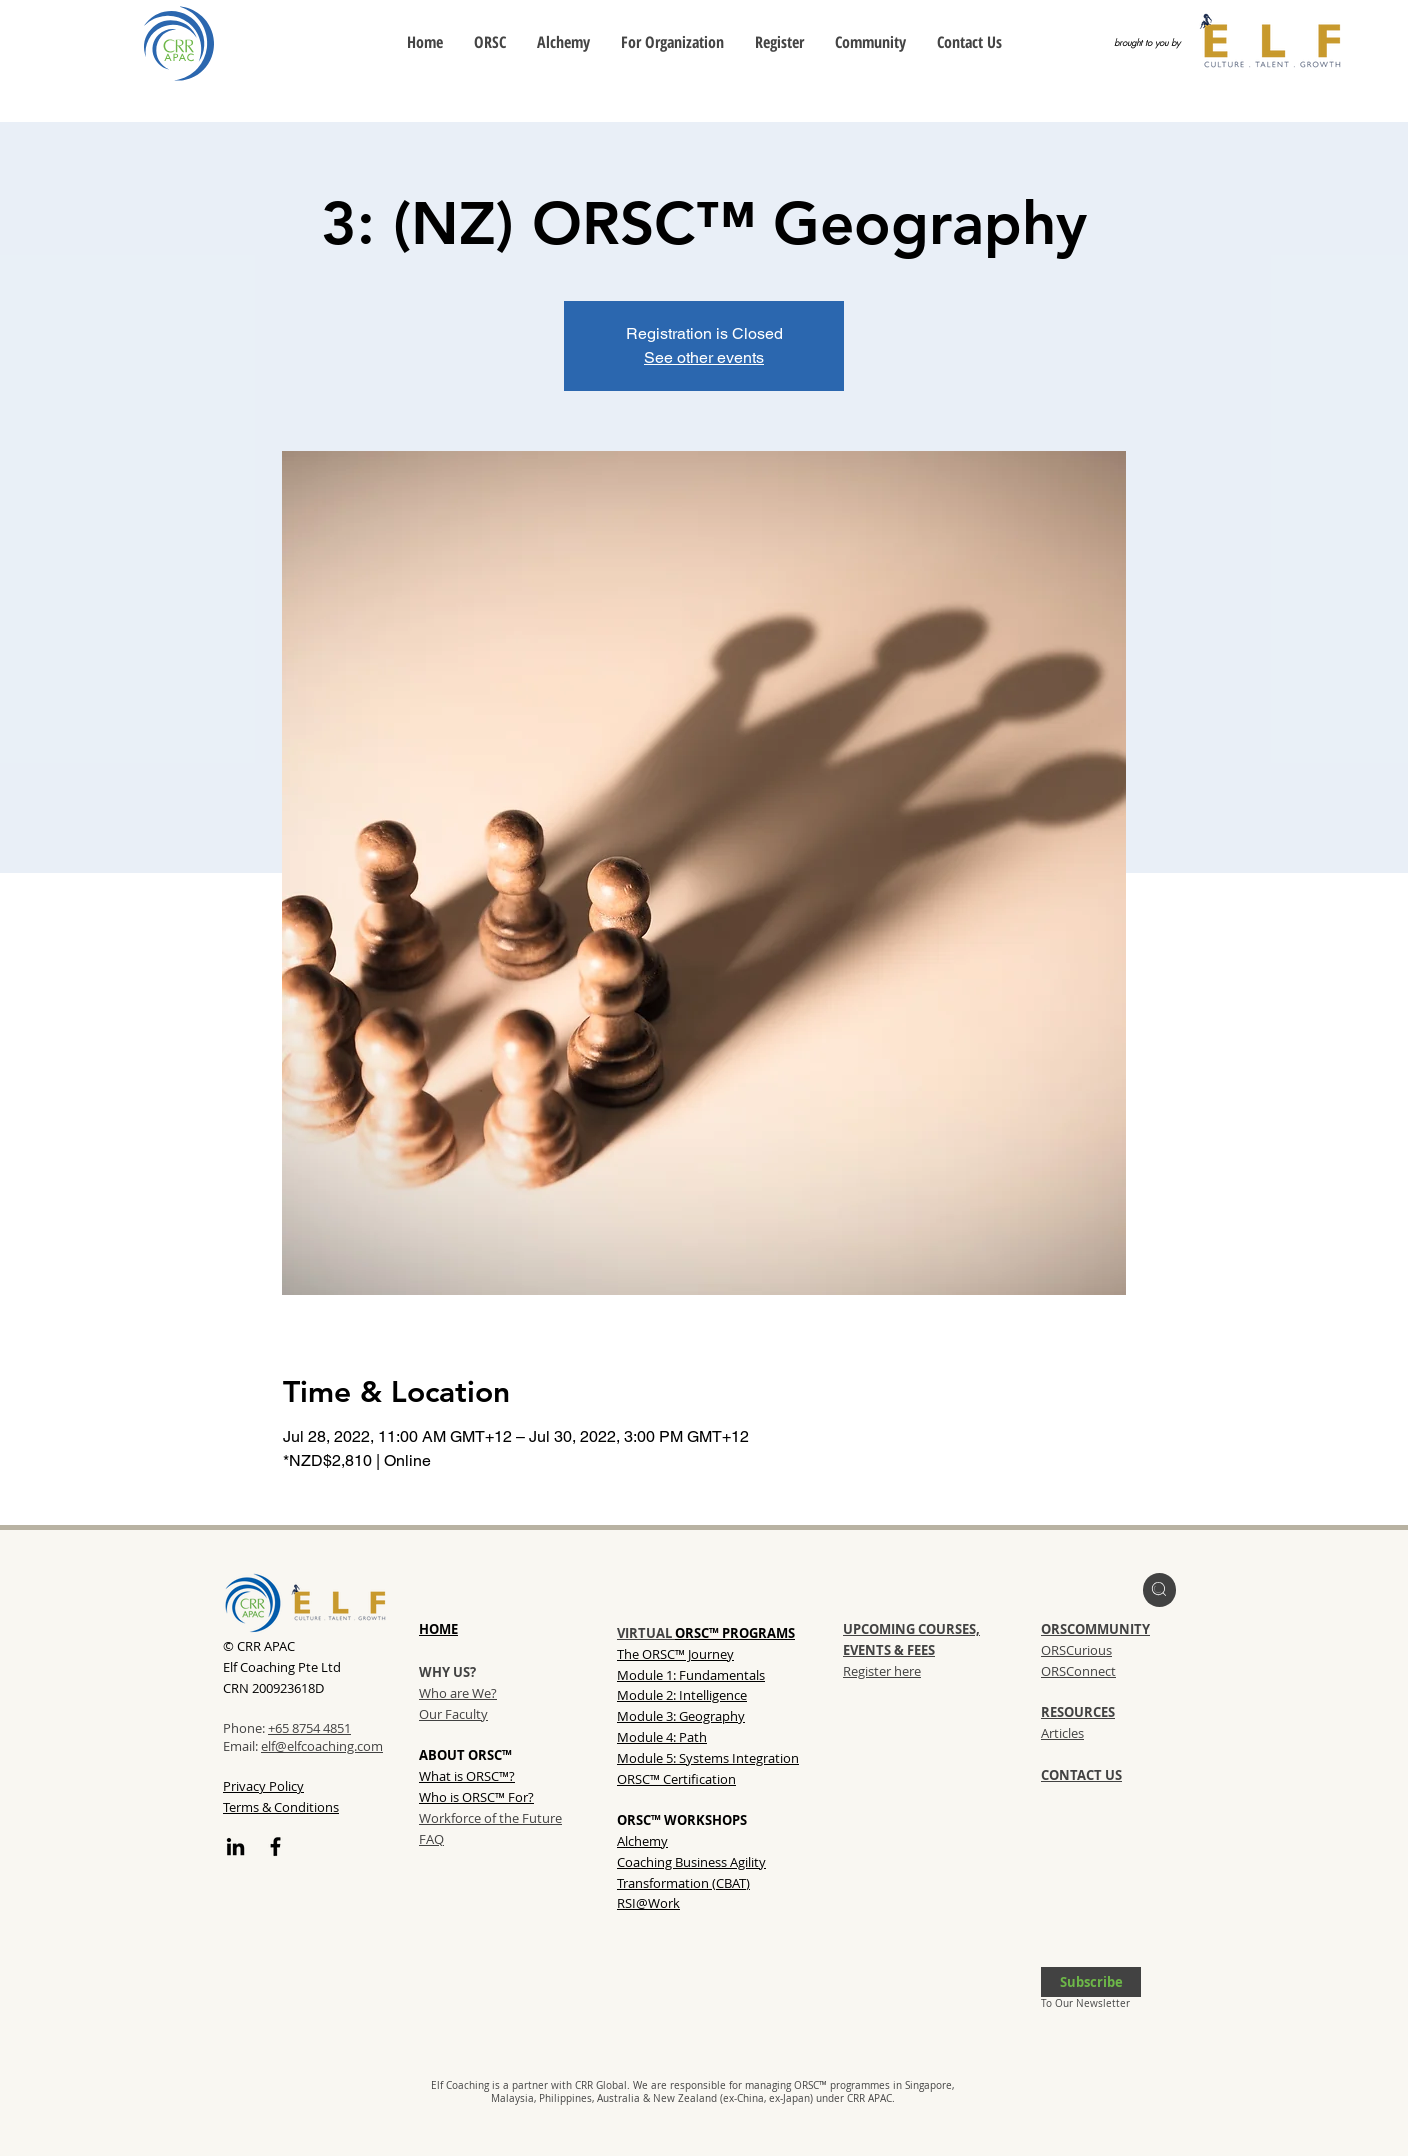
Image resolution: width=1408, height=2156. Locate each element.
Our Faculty (453, 1714)
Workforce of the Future (490, 1818)
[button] (1091, 1982)
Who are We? (458, 1693)
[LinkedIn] (235, 1846)
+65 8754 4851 (309, 1728)
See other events (704, 357)
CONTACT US (1081, 1775)
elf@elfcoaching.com (322, 1746)
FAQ (431, 1839)
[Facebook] (275, 1846)
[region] (1159, 1590)
